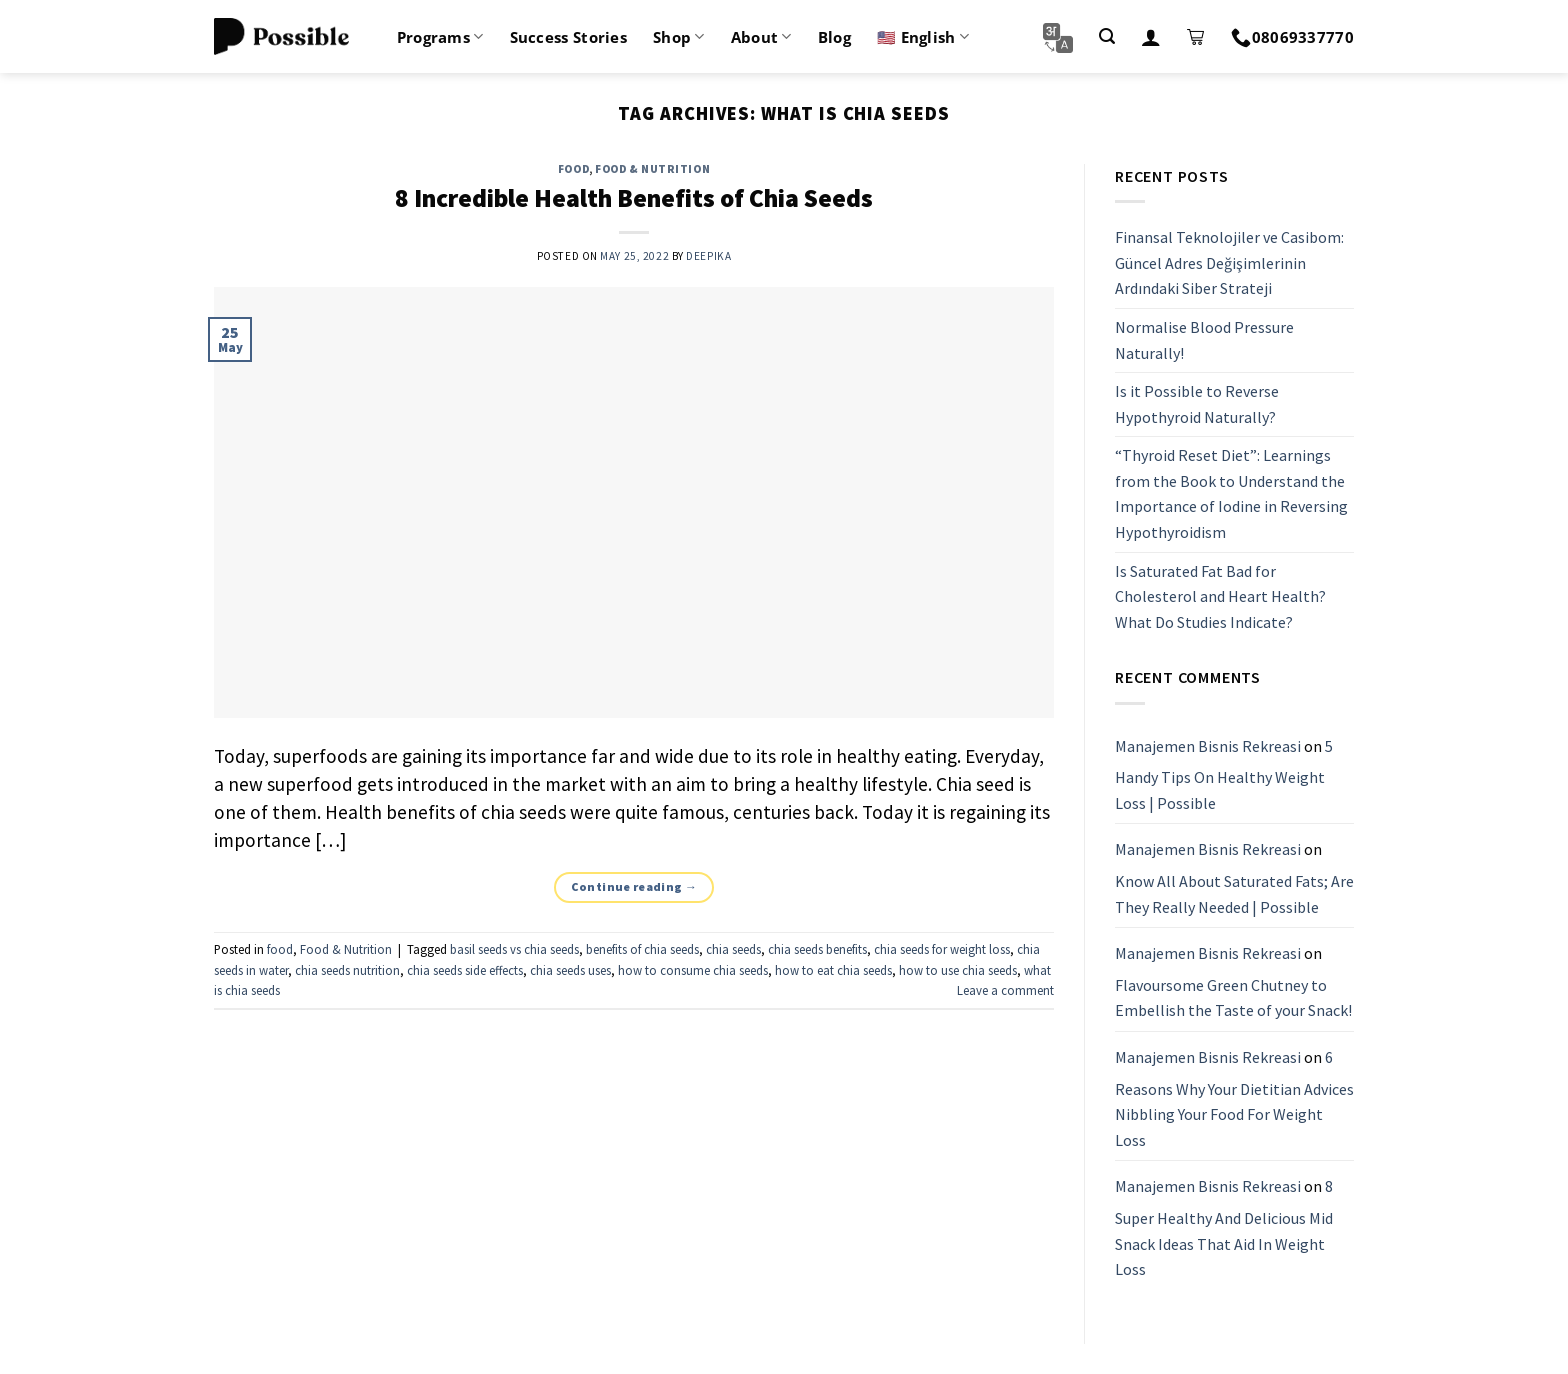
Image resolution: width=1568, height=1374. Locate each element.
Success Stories (569, 37)
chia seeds (733, 949)
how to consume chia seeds (693, 970)
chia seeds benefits (817, 949)
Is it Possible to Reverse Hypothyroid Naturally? (1197, 404)
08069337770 (1292, 37)
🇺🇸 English (923, 37)
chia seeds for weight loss (942, 949)
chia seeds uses (570, 970)
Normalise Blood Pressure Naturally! (1204, 340)
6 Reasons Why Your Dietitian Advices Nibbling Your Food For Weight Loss (1234, 1098)
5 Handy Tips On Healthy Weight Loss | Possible (1224, 774)
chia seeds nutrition (347, 970)
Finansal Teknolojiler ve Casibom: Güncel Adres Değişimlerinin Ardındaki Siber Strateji (1229, 262)
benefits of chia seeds (642, 949)
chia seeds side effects (465, 970)
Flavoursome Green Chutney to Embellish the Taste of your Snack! (1233, 998)
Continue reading (634, 886)
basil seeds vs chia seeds (514, 949)
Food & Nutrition (652, 169)
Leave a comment (1005, 990)
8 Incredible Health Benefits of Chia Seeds (634, 198)
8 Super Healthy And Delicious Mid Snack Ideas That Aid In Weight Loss (1224, 1228)
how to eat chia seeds (833, 970)
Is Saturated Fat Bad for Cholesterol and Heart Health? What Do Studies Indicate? (1220, 596)
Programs (440, 37)
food (573, 169)
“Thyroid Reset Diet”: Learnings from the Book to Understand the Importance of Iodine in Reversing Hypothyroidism (1231, 494)
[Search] (1107, 36)
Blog (834, 37)
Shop (679, 37)
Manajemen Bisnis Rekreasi (1208, 746)
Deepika (708, 256)
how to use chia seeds (958, 970)
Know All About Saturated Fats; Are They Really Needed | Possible (1234, 894)
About (761, 37)
